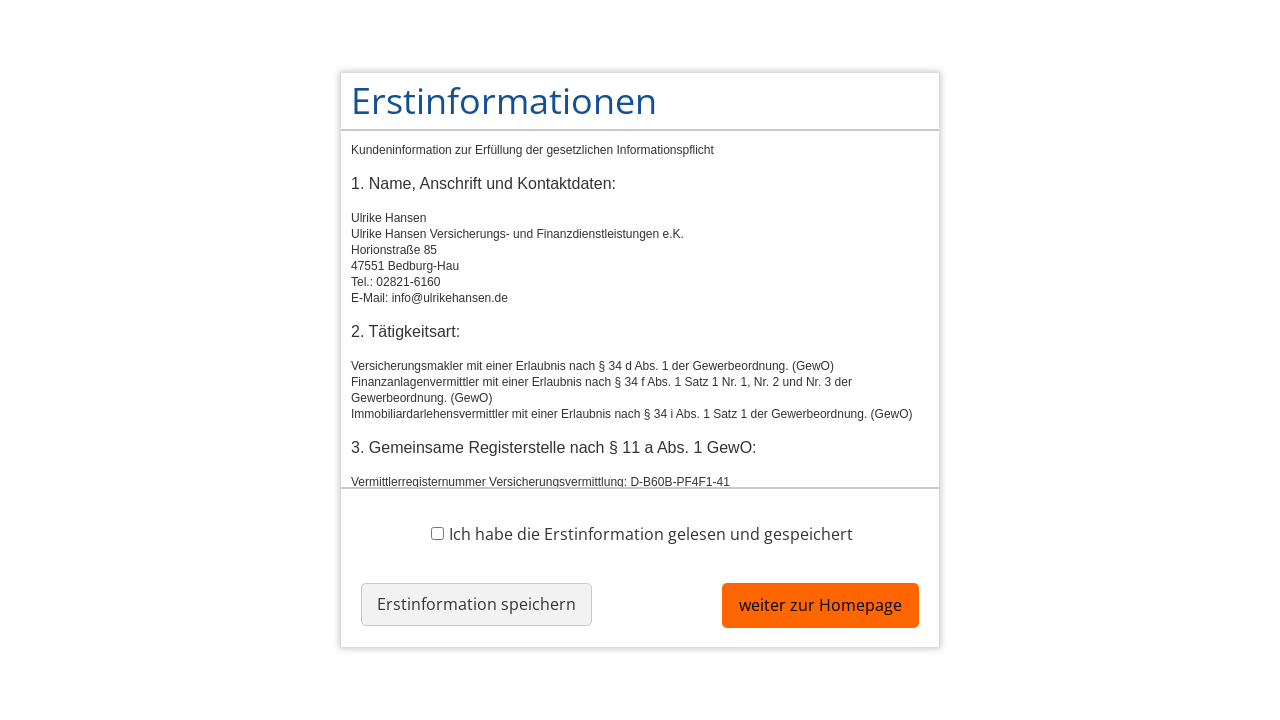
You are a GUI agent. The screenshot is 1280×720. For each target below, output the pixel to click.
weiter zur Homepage (820, 605)
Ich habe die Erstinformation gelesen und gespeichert (642, 533)
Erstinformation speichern (476, 604)
